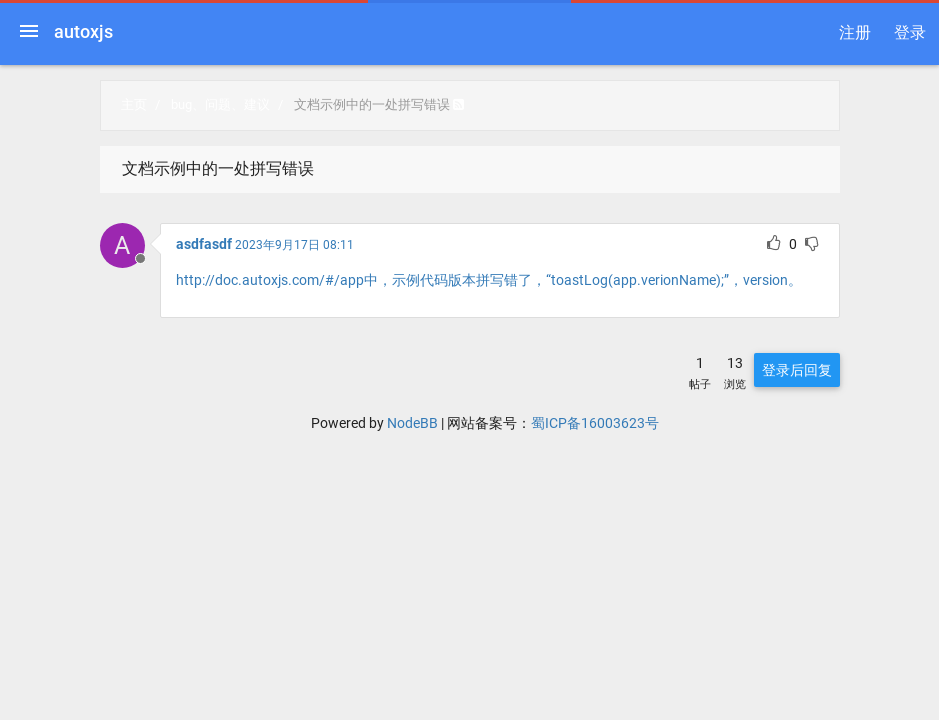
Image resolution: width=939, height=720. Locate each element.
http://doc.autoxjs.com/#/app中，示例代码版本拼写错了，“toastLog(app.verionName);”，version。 (489, 280)
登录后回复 (797, 370)
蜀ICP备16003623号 (595, 423)
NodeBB (412, 423)
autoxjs (83, 31)
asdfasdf (204, 244)
